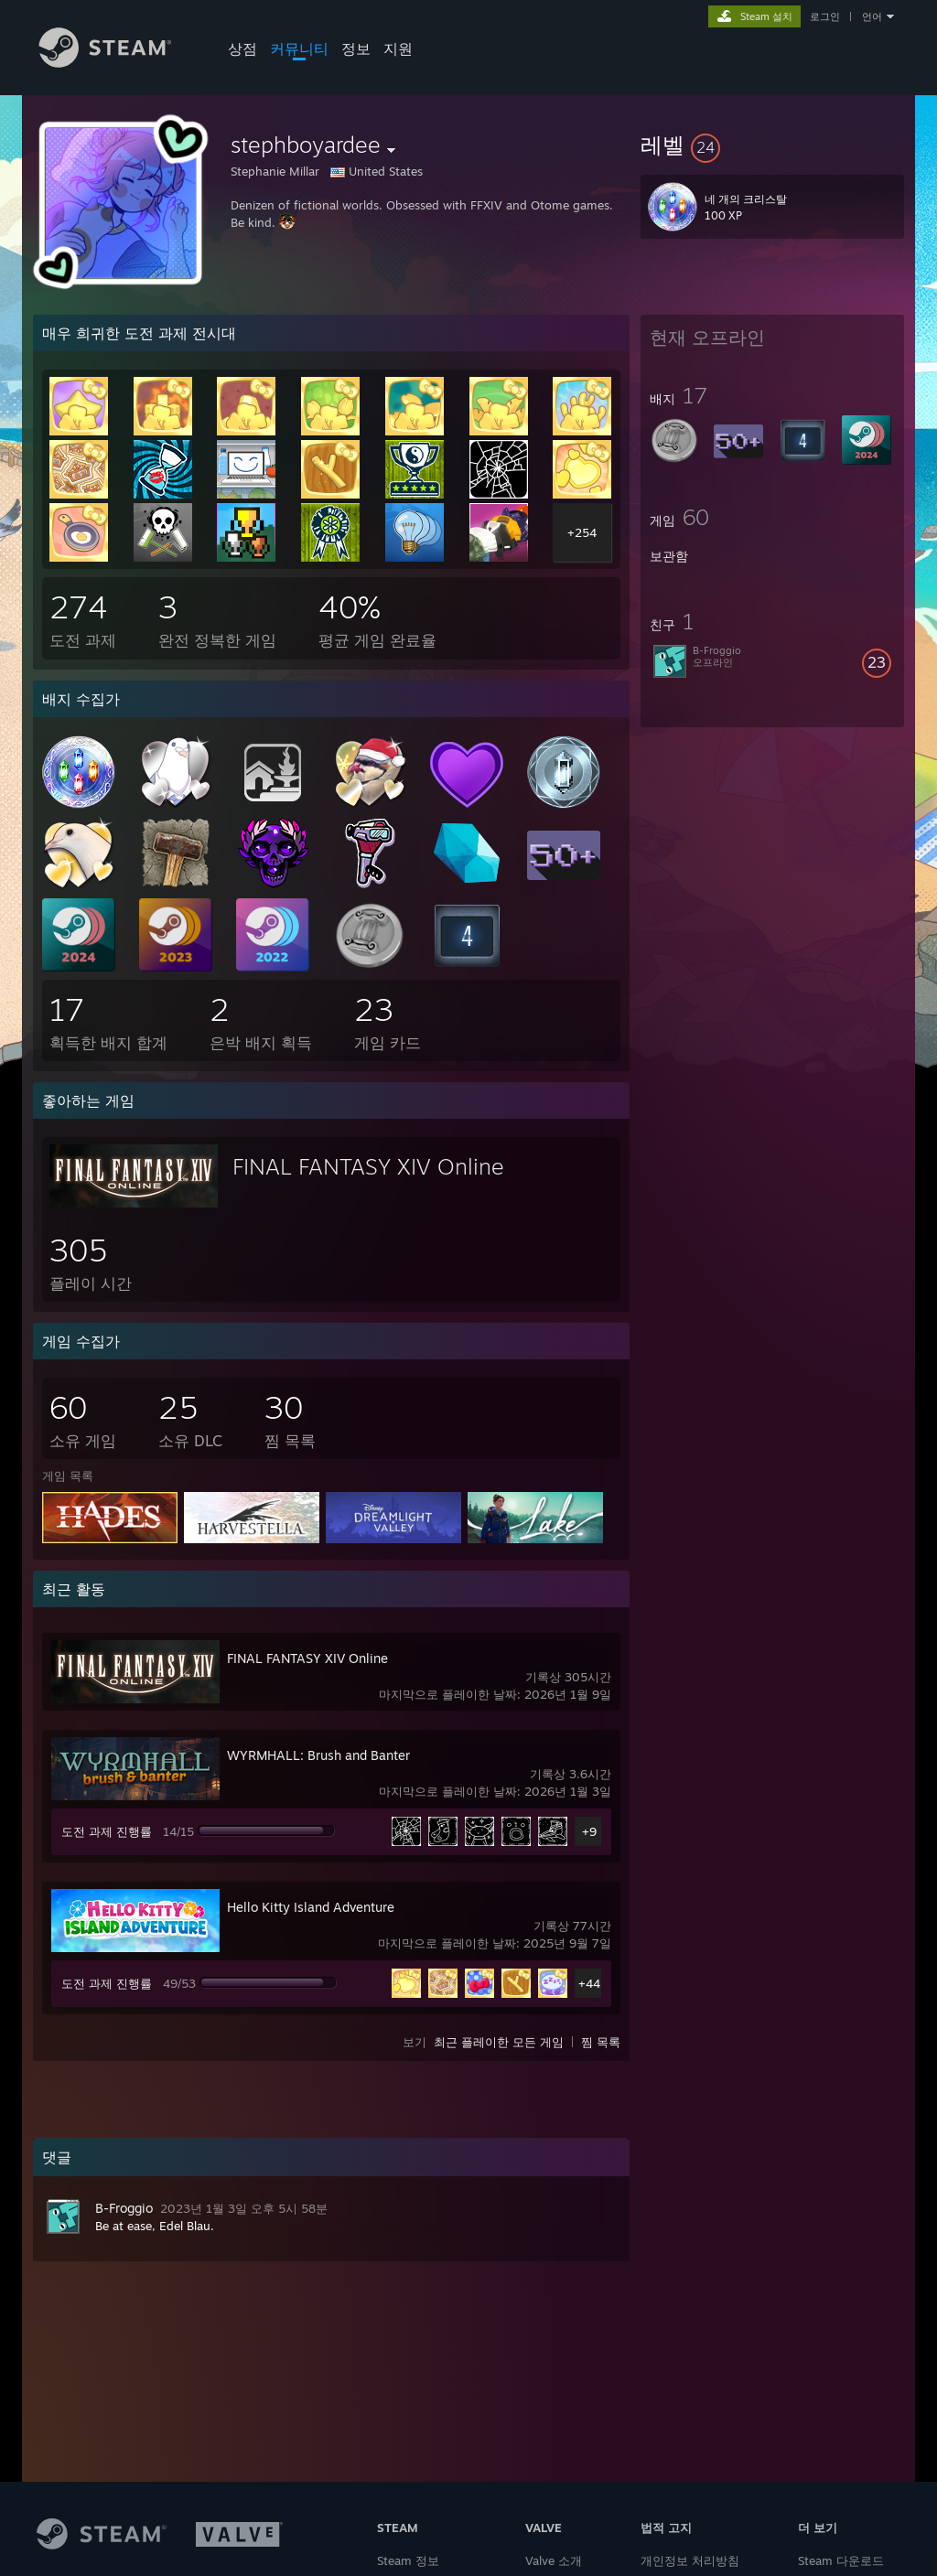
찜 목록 (600, 2041)
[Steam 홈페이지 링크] (118, 62)
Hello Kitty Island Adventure (310, 1907)
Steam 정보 (408, 2560)
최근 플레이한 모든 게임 (499, 2041)
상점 (242, 48)
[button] (772, 144)
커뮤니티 (299, 48)
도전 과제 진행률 (106, 1831)
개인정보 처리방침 (690, 2560)
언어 (872, 16)
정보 (356, 48)
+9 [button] (589, 1831)
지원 (398, 48)
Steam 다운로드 (841, 2560)
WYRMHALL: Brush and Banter (318, 1755)
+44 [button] (589, 1983)
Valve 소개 (553, 2560)
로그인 (825, 16)
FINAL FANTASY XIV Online (368, 1166)
